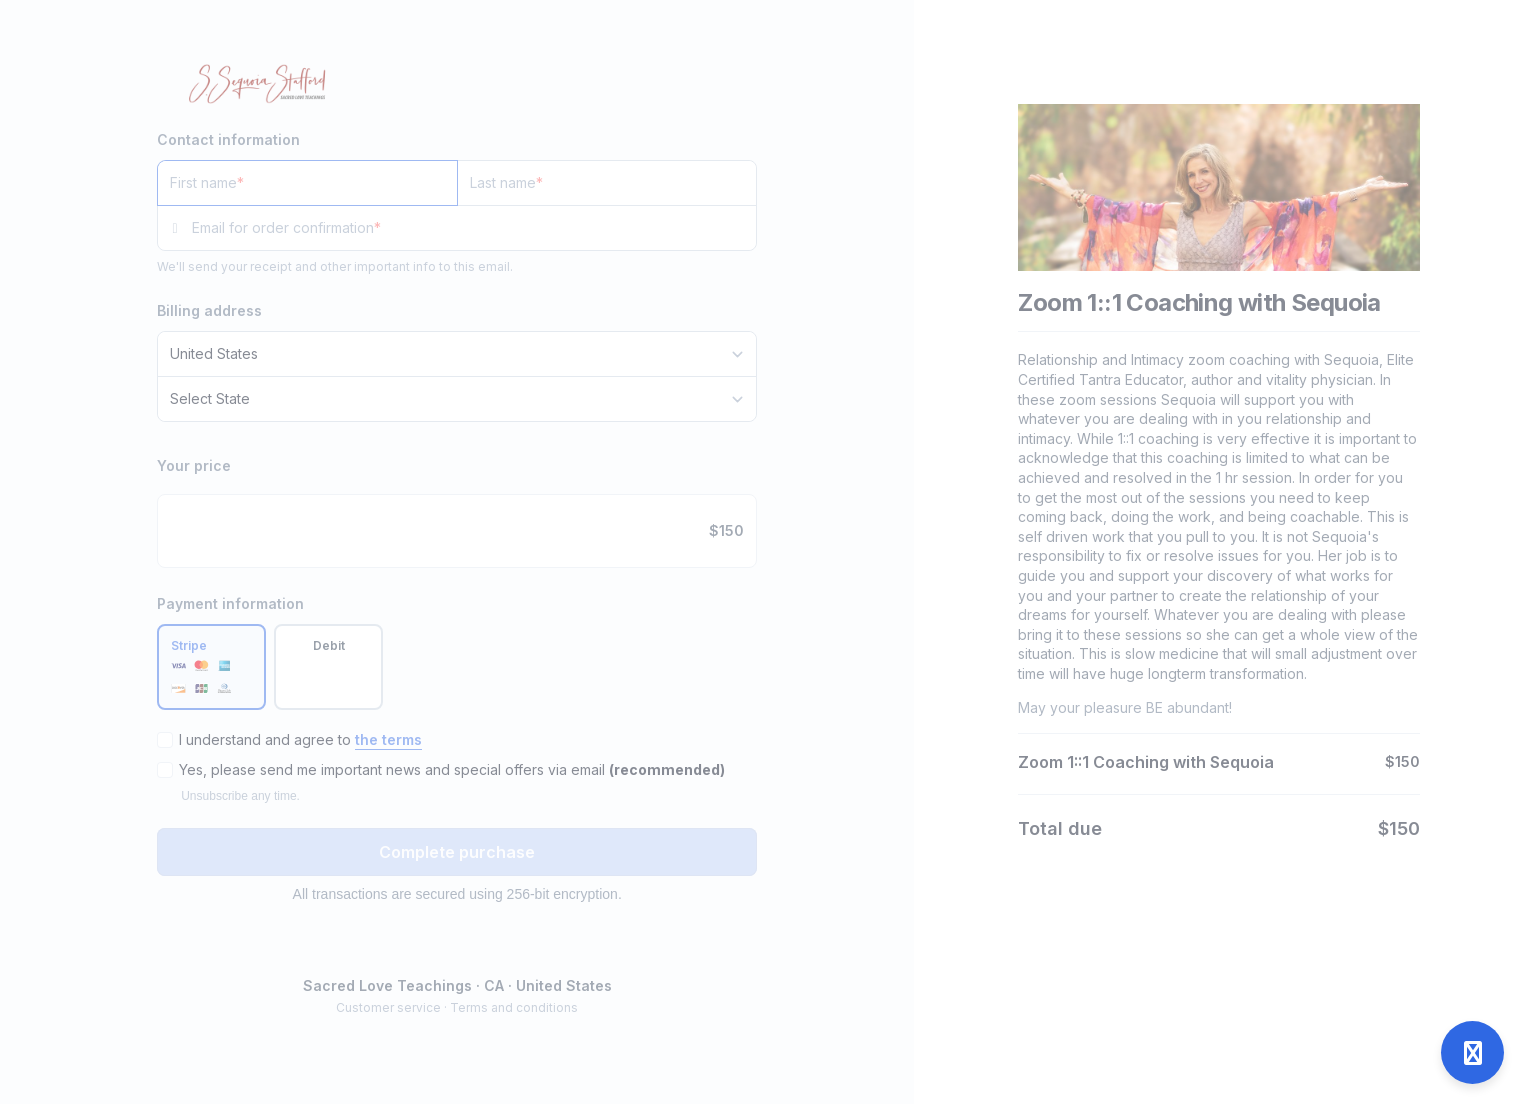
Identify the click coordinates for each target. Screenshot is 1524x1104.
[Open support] (1472, 1052)
